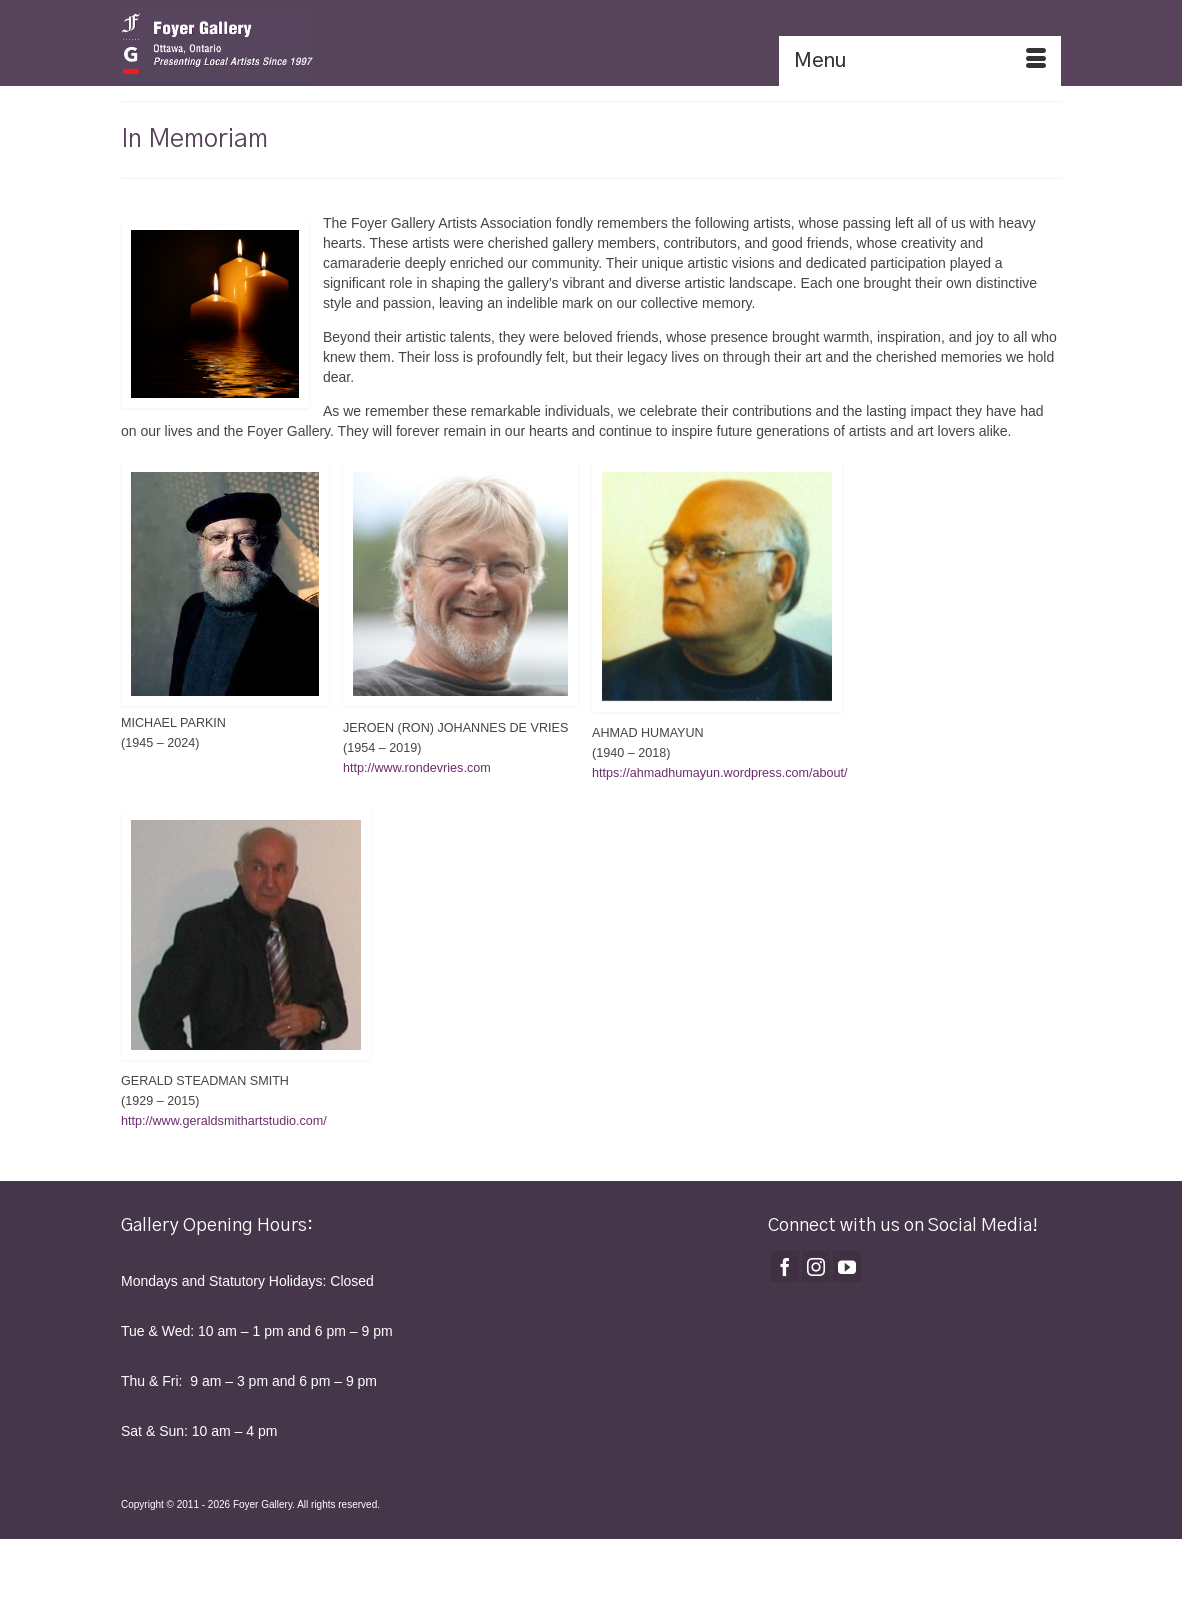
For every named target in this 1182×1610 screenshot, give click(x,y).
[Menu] (920, 61)
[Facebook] (785, 1266)
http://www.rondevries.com (417, 768)
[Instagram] (816, 1266)
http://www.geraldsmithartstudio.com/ (224, 1121)
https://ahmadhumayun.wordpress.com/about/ (720, 773)
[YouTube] (847, 1266)
